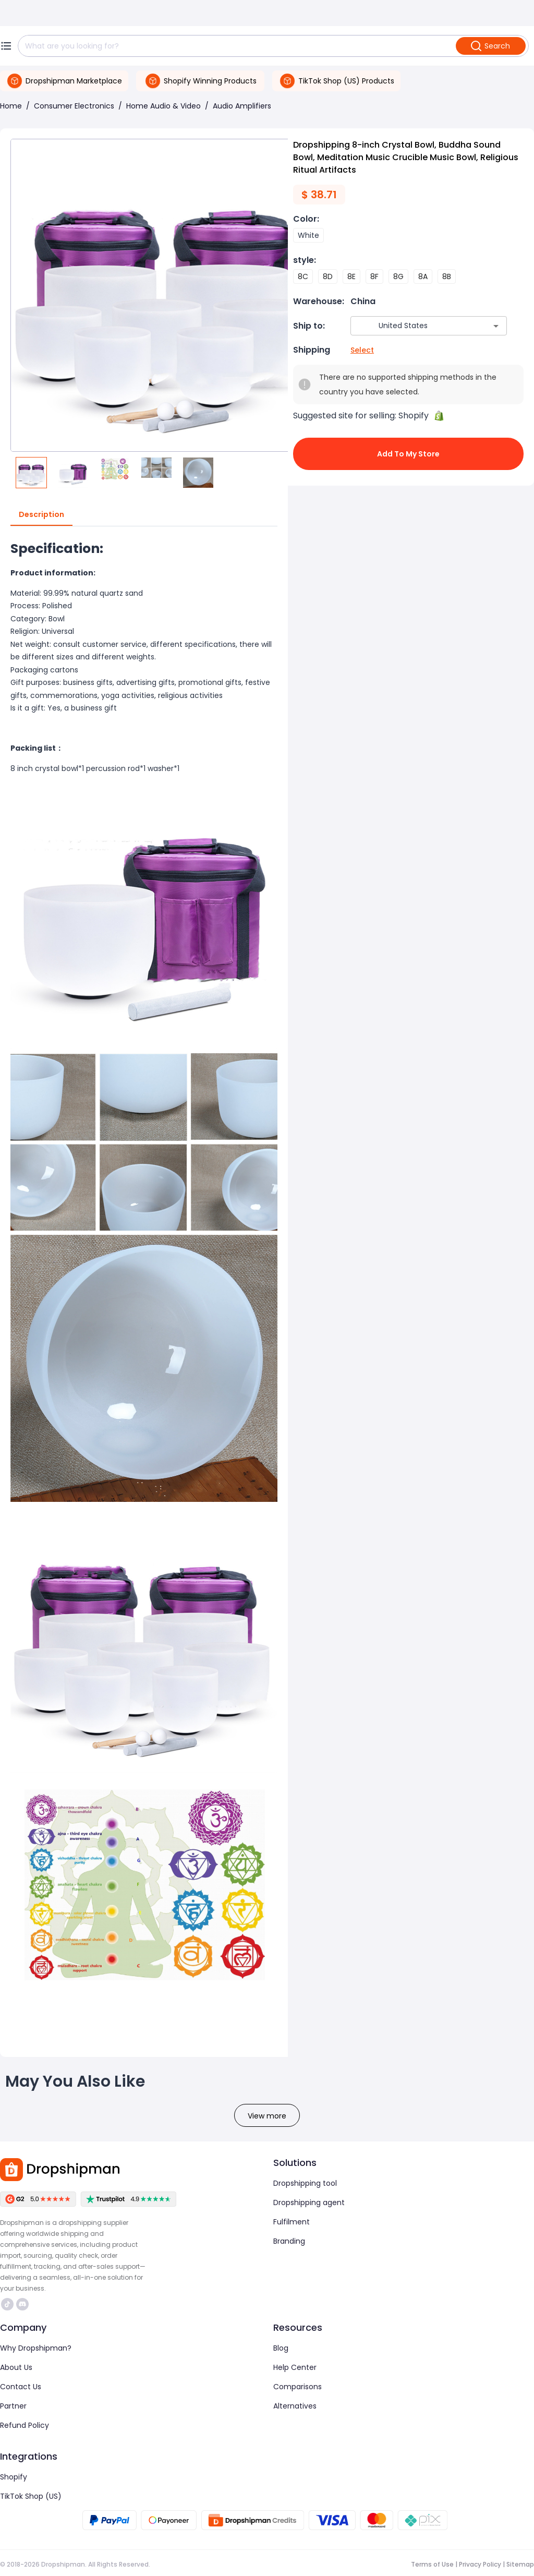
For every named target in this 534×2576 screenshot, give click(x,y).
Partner (13, 2406)
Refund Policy (24, 2425)
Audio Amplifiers (242, 106)
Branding (289, 2241)
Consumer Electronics (74, 106)
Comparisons (297, 2386)
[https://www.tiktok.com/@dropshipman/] (7, 2304)
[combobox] (413, 325)
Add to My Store (408, 454)
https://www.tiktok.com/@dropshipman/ (7, 2304)
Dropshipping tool (305, 2183)
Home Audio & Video (163, 106)
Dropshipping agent (309, 2202)
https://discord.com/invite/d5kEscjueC (22, 2304)
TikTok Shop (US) (31, 2496)
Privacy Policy (480, 2564)
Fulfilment (291, 2222)
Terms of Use (432, 2564)
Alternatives (295, 2406)
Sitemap (520, 2564)
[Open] (496, 326)
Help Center (295, 2367)
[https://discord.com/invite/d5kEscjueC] (22, 2304)
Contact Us (20, 2386)
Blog (280, 2348)
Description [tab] (41, 515)
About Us (16, 2367)
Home (11, 106)
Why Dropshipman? (35, 2348)
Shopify (13, 2477)
